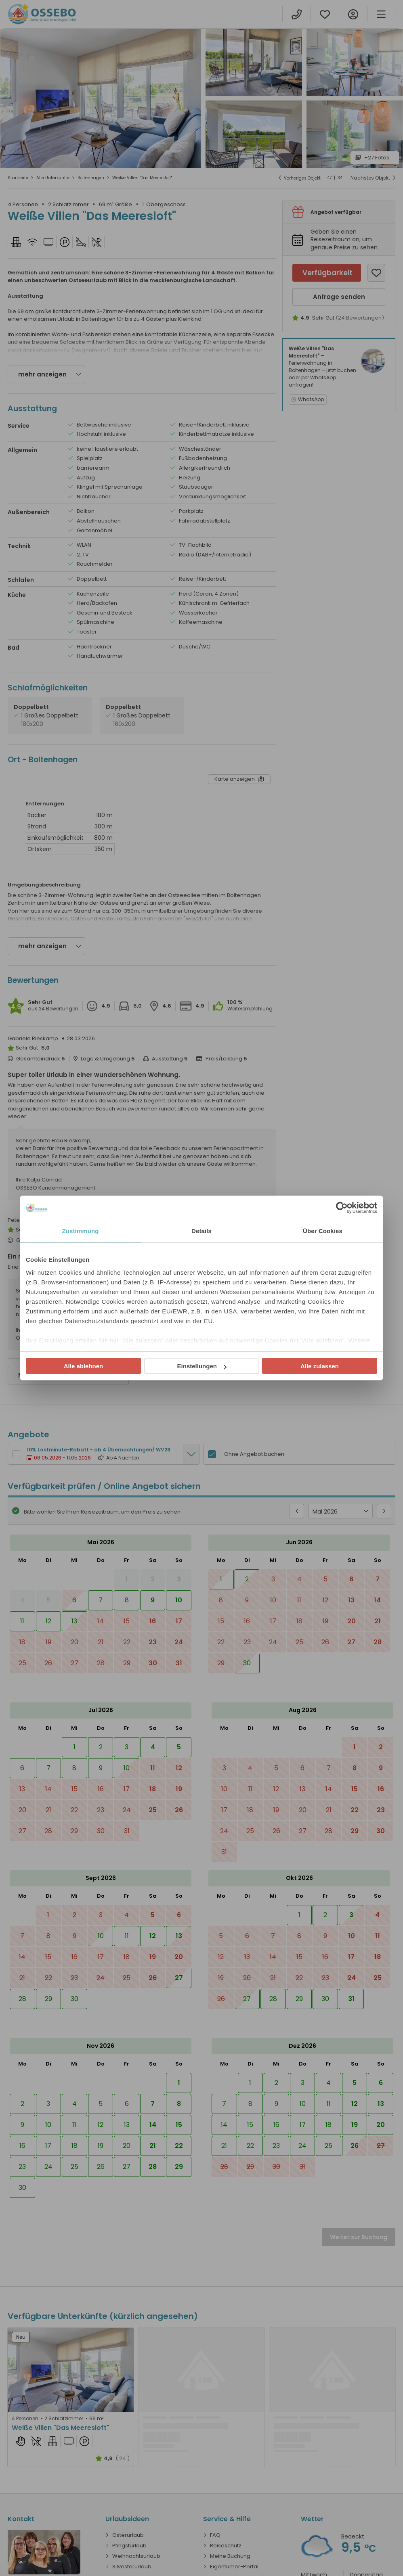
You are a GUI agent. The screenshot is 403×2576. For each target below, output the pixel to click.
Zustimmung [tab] (80, 1230)
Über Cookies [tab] (322, 1230)
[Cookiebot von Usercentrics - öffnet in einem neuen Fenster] (341, 1208)
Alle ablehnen (83, 1366)
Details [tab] (201, 1230)
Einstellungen (202, 1366)
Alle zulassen (319, 1366)
